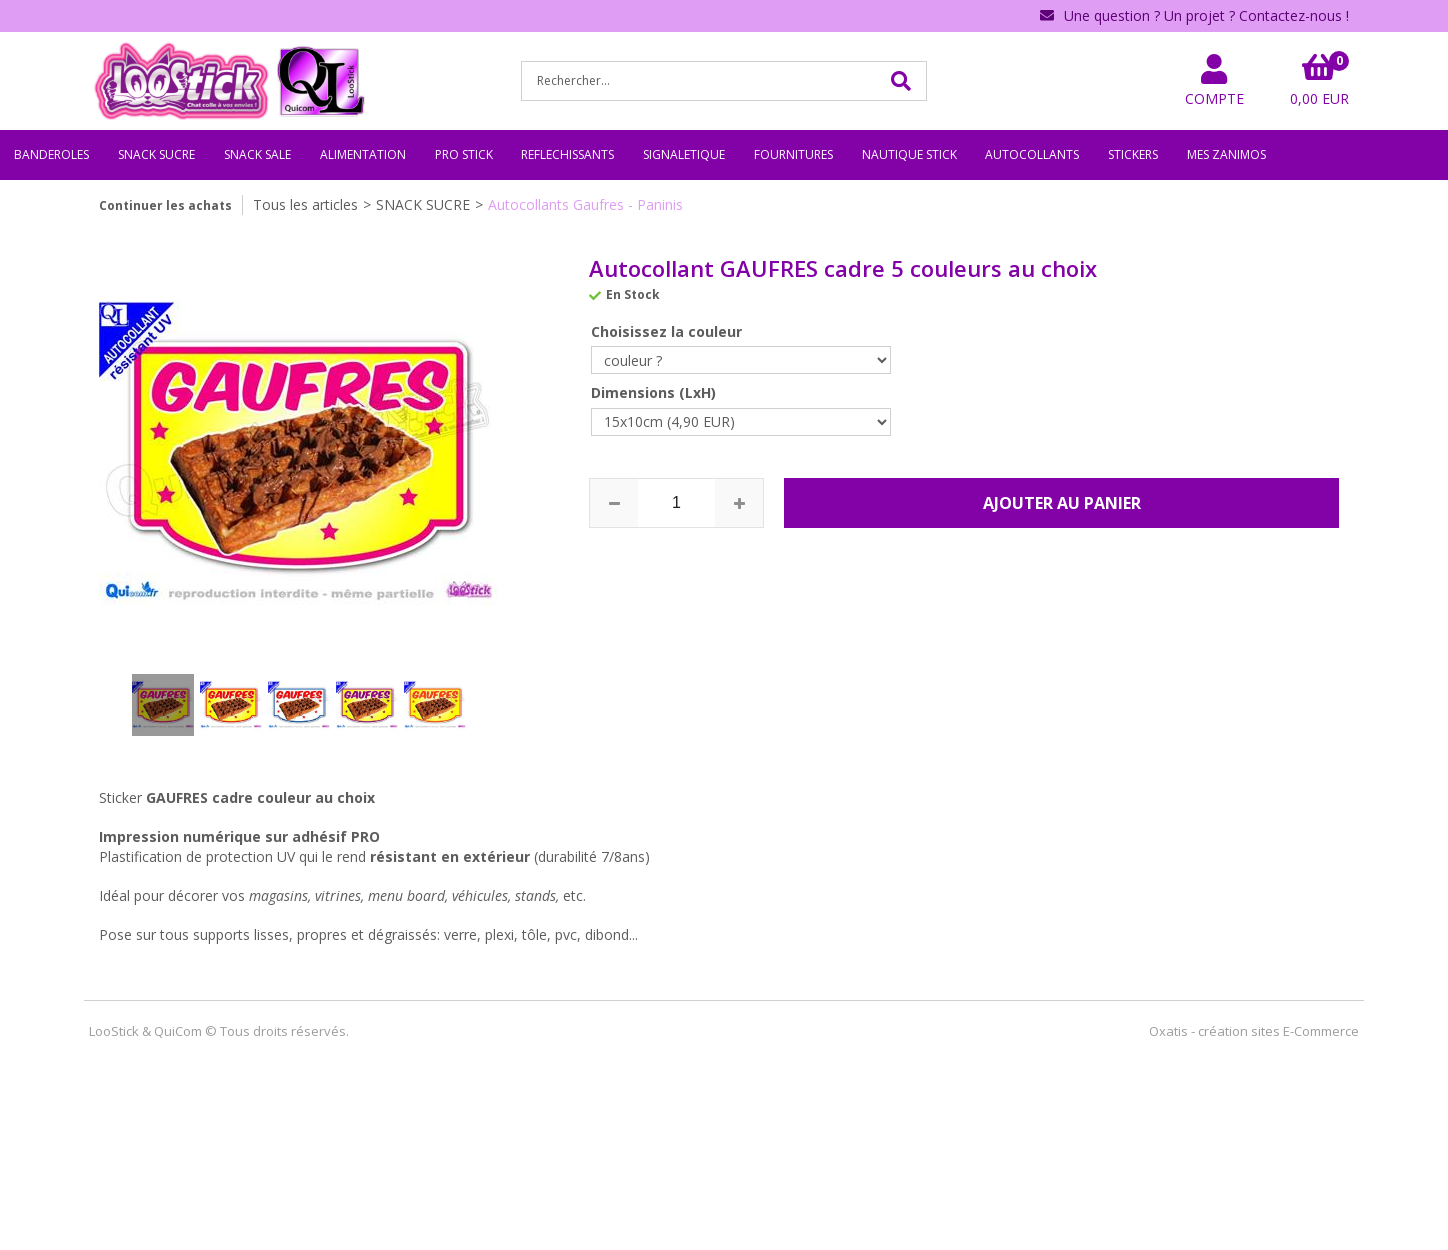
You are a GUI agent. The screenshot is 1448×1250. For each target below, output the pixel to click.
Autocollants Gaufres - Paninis (585, 204)
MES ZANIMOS (1226, 154)
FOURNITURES (793, 154)
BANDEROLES (51, 154)
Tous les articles (305, 204)
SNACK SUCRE (156, 154)
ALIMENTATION (363, 154)
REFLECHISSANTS (567, 154)
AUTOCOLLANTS (1032, 154)
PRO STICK (464, 154)
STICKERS (1133, 154)
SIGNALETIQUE (684, 154)
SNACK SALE (257, 154)
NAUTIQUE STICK (909, 154)
